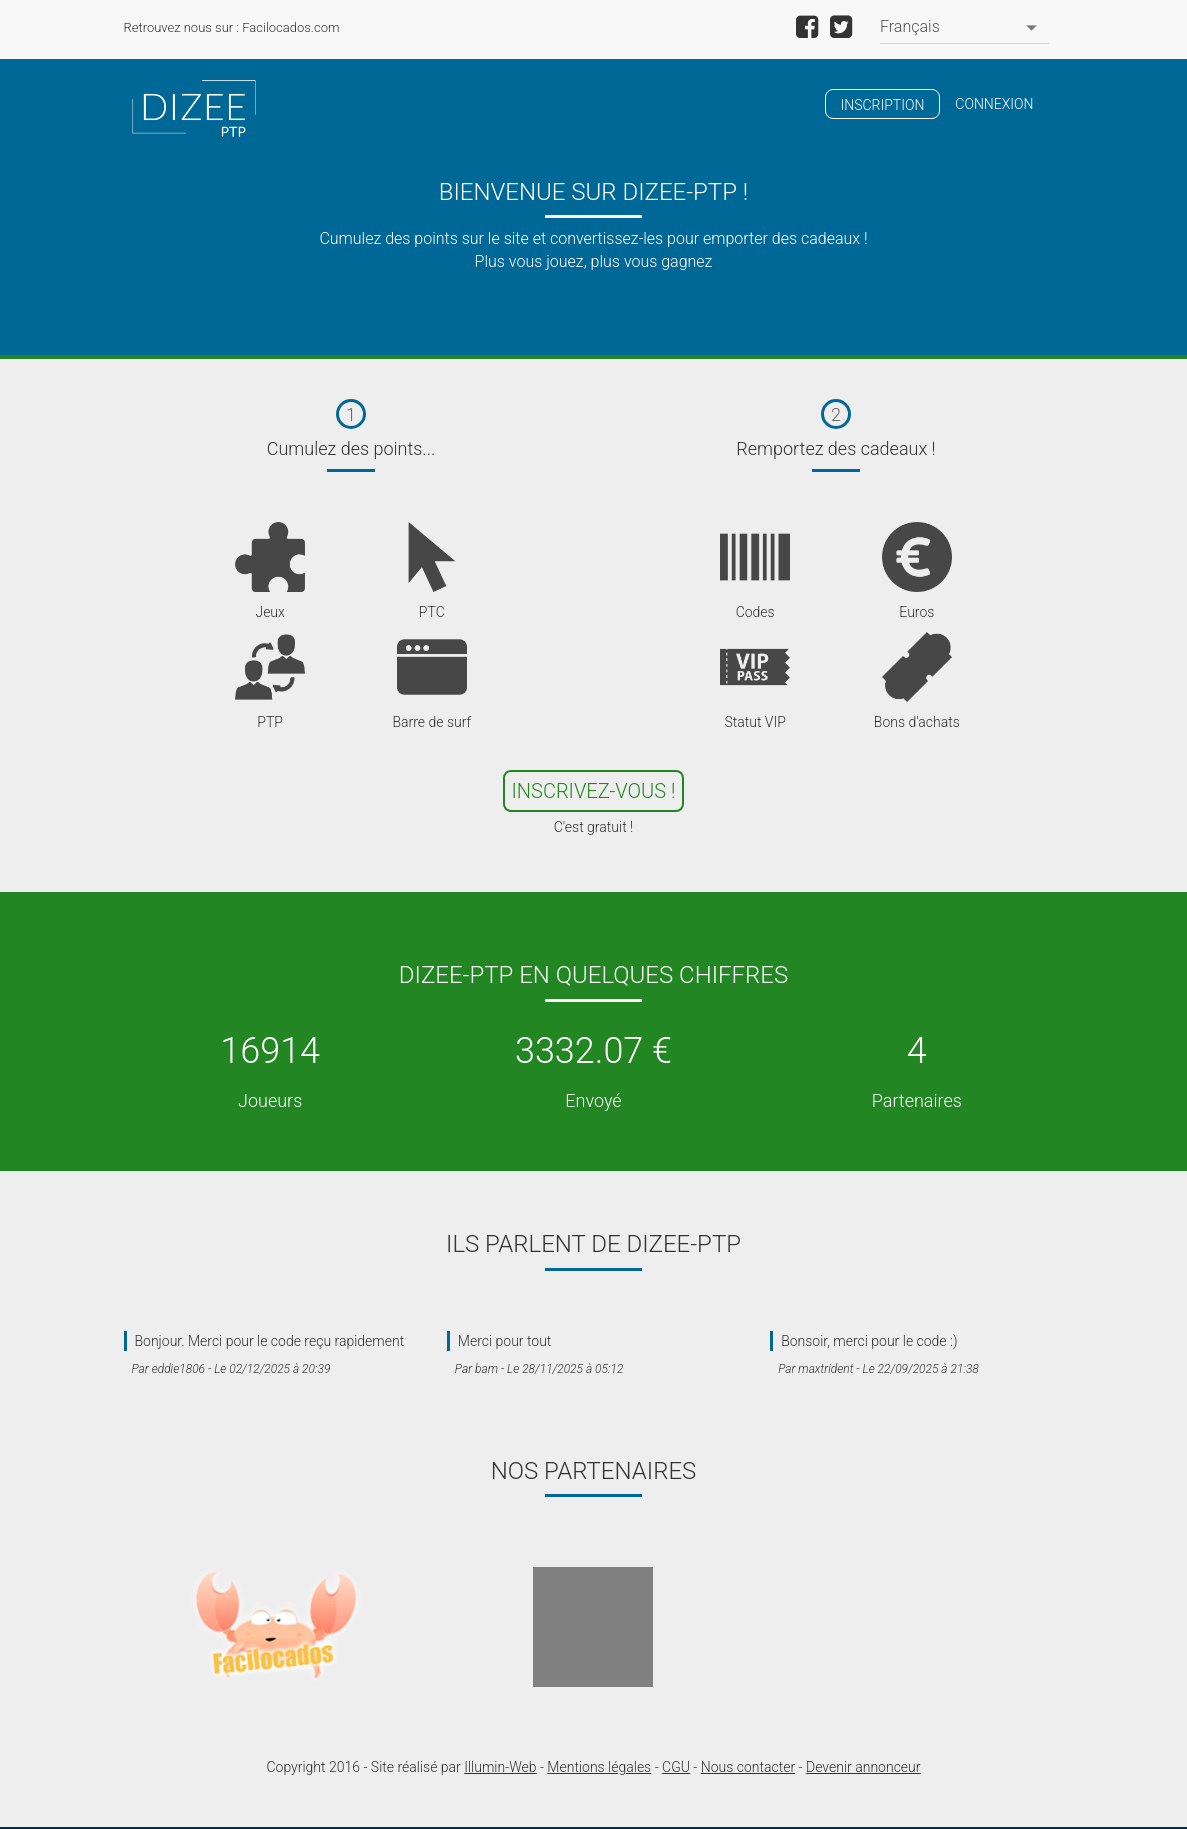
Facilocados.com (290, 27)
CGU (676, 1767)
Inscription (883, 105)
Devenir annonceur (863, 1767)
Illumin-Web (500, 1767)
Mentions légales (599, 1767)
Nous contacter (748, 1767)
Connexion (994, 104)
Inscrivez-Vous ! (594, 791)
